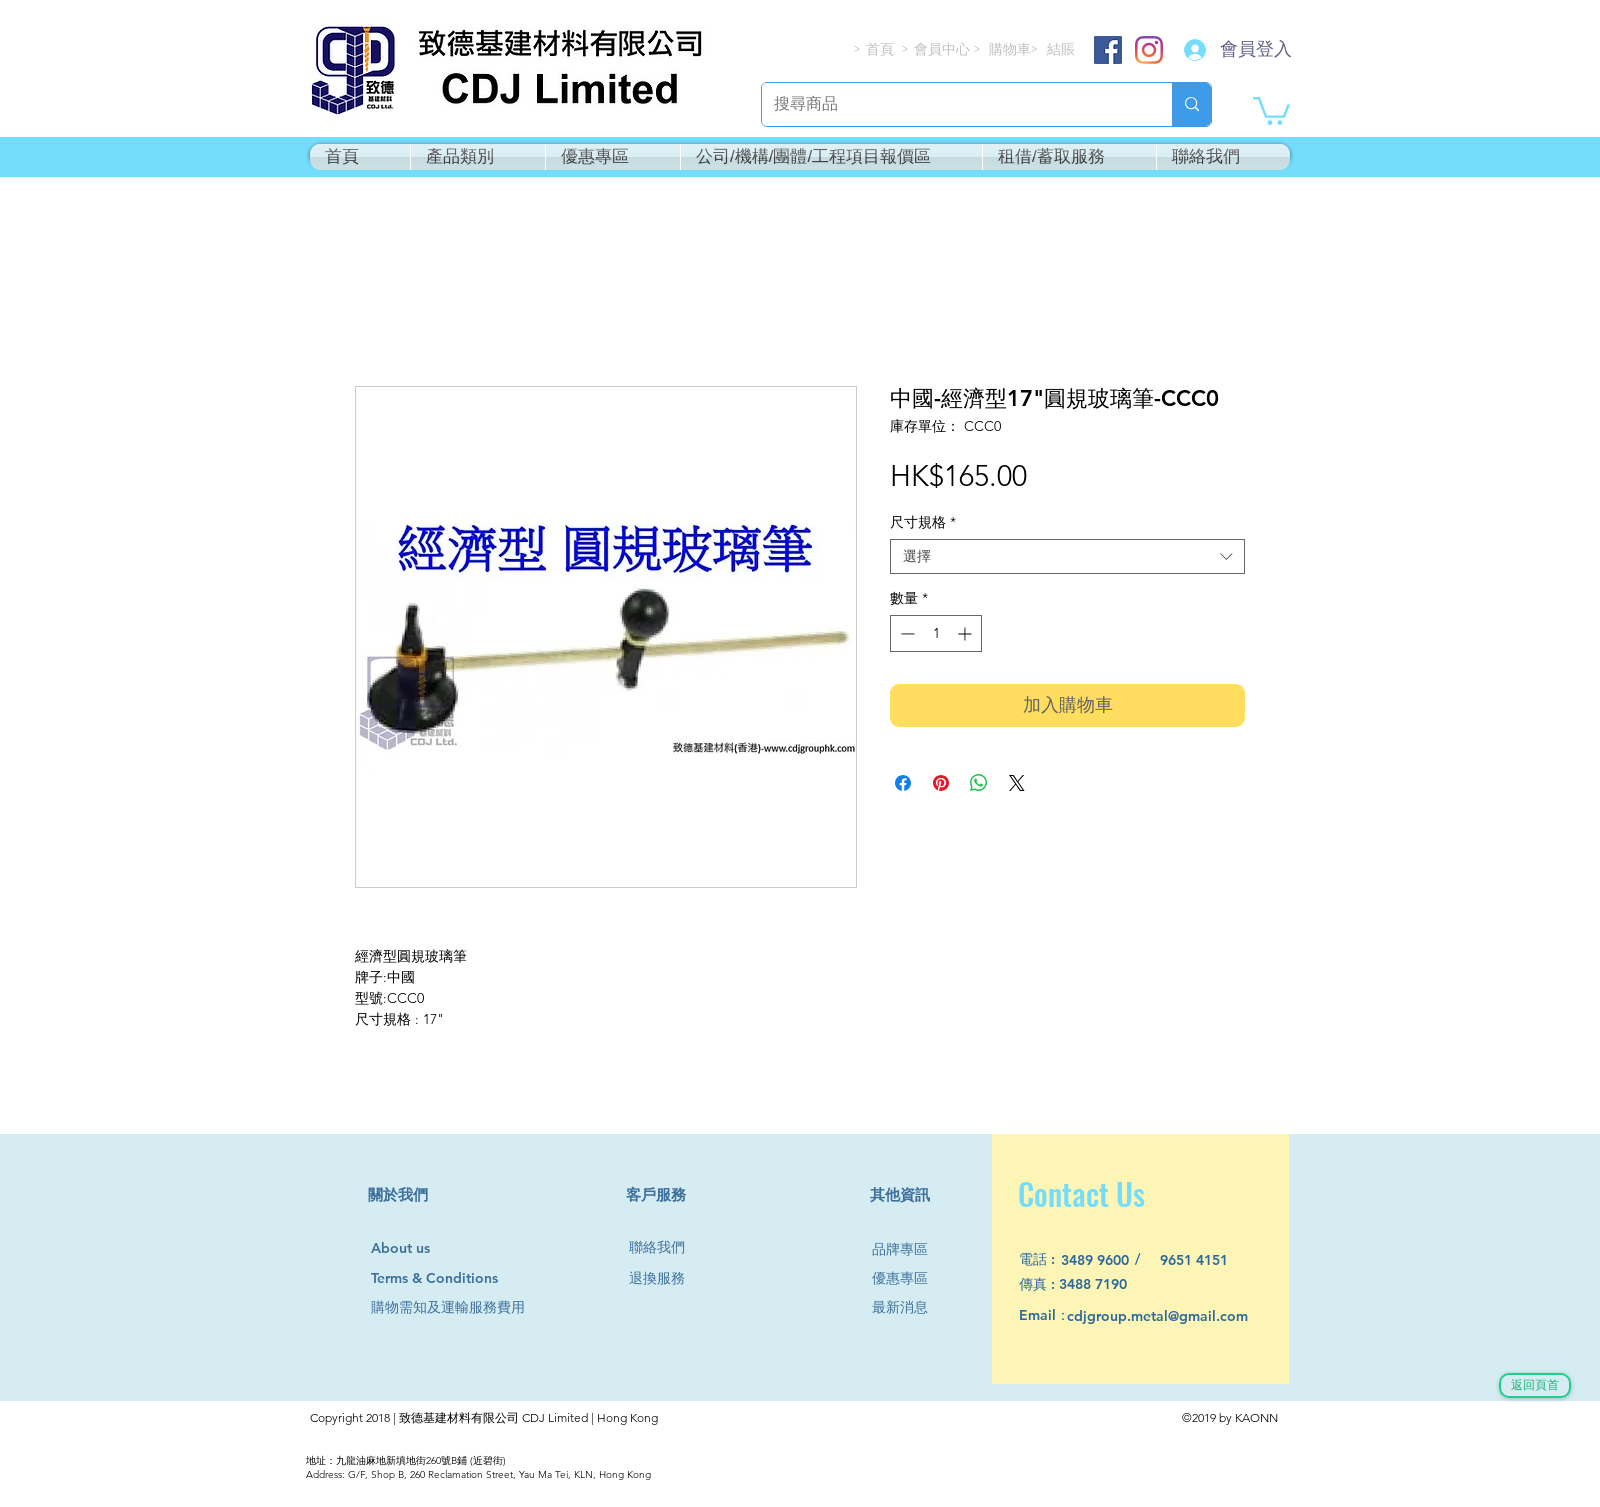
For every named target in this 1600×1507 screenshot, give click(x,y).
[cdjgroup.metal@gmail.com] (1183, 1316)
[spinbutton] (936, 633)
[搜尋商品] (952, 104)
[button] (1271, 109)
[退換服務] (665, 1278)
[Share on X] (1017, 783)
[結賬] (1062, 49)
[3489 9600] (1106, 1260)
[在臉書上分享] (903, 783)
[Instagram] (1149, 50)
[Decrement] (905, 633)
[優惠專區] (908, 1278)
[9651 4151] (1205, 1260)
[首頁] (881, 49)
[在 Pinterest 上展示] (941, 783)
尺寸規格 (923, 522)
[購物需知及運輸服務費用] (470, 1307)
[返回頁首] (1535, 1385)
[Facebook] (1108, 50)
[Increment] (966, 633)
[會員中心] (944, 49)
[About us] (409, 1249)
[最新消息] (908, 1307)
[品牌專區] (908, 1249)
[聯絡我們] (665, 1247)
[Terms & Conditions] (453, 1278)
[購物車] (1011, 49)
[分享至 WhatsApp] (979, 783)
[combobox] (1067, 556)
